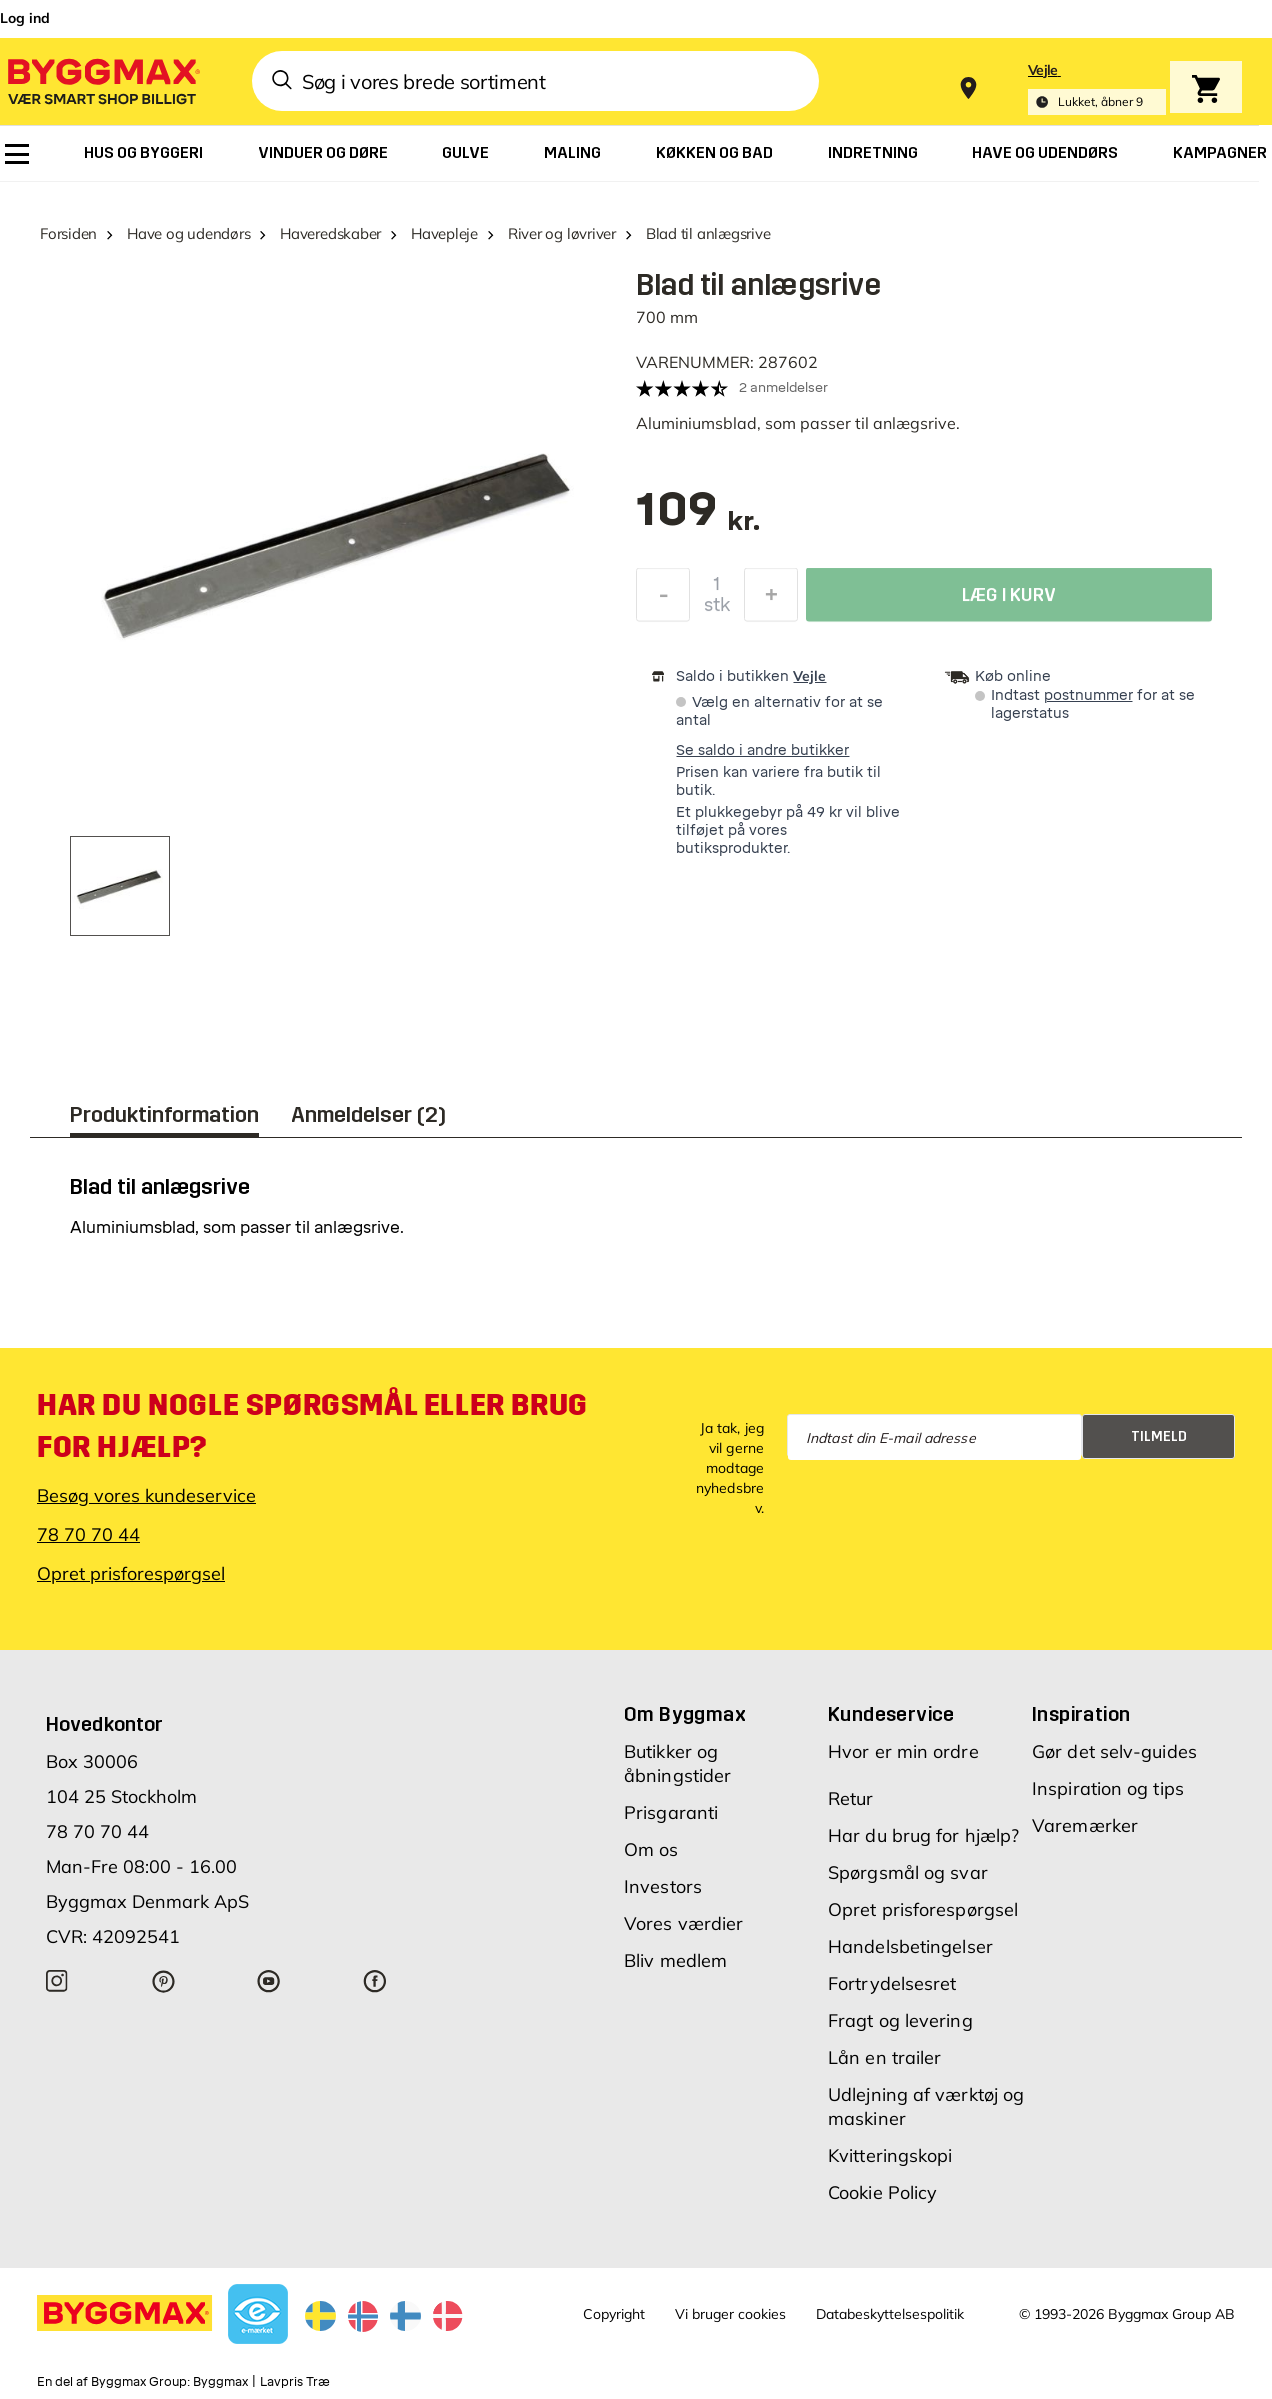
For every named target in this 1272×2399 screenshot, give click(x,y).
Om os (651, 1849)
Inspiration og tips (1108, 1788)
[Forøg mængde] (771, 600)
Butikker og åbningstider (677, 1763)
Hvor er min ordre (903, 1751)
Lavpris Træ (295, 2382)
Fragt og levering (900, 2020)
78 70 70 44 (88, 1534)
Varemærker (1085, 1825)
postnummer (1088, 695)
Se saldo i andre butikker (762, 750)
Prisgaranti (671, 1812)
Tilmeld (1159, 1436)
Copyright (614, 2314)
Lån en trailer (884, 2057)
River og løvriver (562, 233)
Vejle (809, 676)
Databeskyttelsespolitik (890, 2314)
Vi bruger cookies (730, 2314)
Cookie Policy (882, 2192)
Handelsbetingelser (910, 1946)
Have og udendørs (188, 233)
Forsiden (68, 233)
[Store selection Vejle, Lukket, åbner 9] (1097, 88)
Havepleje (444, 233)
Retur (851, 1798)
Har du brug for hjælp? (923, 1835)
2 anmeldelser (783, 387)
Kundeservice (891, 1714)
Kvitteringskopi (890, 2155)
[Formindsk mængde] (663, 600)
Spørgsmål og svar (908, 1872)
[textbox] (698, 519)
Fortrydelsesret (892, 1983)
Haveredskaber (330, 233)
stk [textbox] (717, 610)
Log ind (25, 18)
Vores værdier (683, 1923)
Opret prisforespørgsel (131, 1573)
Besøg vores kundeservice (146, 1495)
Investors (663, 1886)
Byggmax (220, 2382)
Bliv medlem (675, 1960)
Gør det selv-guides (1114, 1751)
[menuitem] (17, 154)
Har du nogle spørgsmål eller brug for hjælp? (312, 1426)
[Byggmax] (102, 80)
